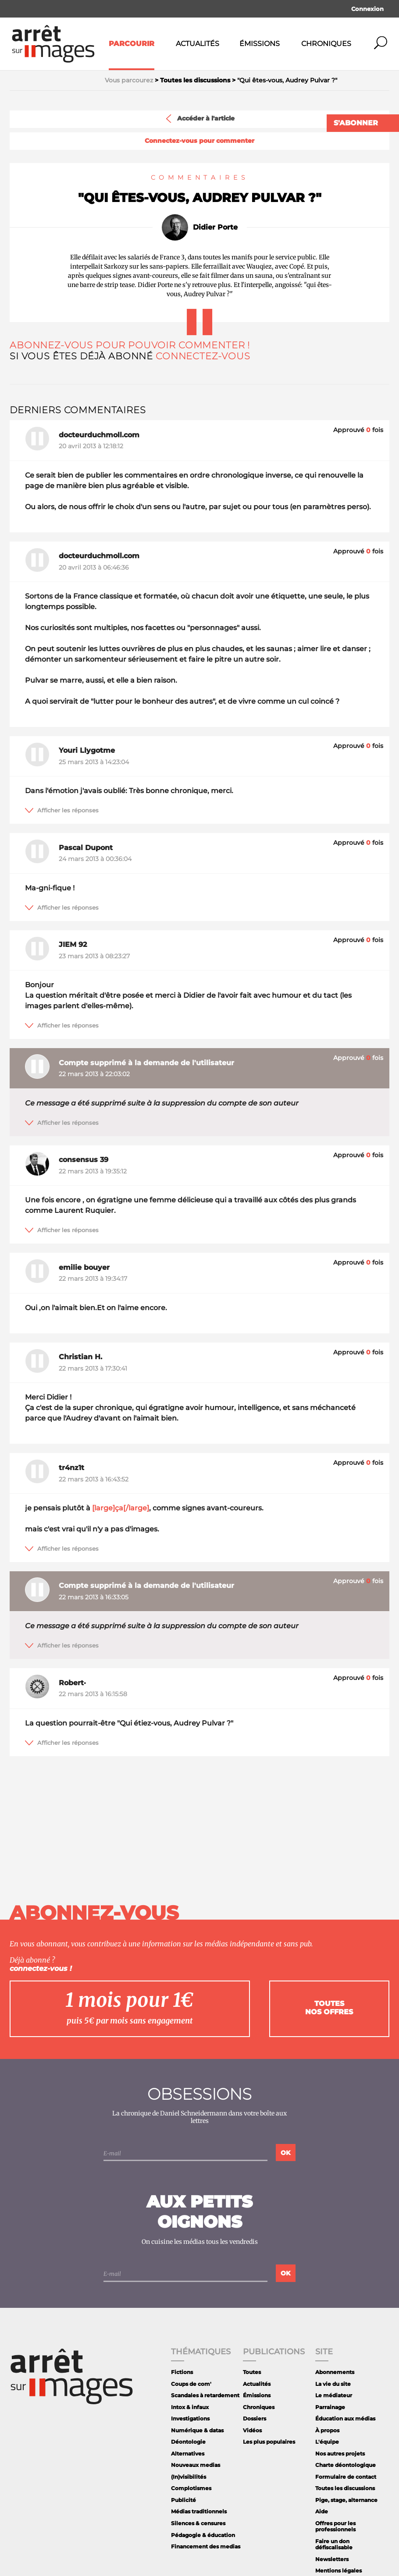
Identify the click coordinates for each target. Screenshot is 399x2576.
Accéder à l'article (199, 118)
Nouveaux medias (195, 2465)
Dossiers (254, 2418)
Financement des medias (205, 2546)
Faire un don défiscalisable (334, 2544)
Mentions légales (338, 2570)
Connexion (367, 8)
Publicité (183, 2500)
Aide (321, 2511)
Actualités (197, 43)
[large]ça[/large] (120, 1508)
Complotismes (191, 2488)
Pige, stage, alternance (346, 2500)
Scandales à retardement (205, 2395)
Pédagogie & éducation (203, 2535)
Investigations (190, 2418)
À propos (327, 2430)
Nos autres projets (340, 2453)
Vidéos (252, 2430)
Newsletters (332, 2559)
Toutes (252, 2372)
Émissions (259, 43)
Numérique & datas (197, 2430)
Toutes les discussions (345, 2488)
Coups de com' (191, 2384)
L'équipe (327, 2441)
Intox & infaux (190, 2407)
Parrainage (330, 2407)
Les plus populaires (269, 2441)
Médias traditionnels (199, 2511)
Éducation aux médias (345, 2418)
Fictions (182, 2372)
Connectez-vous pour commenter (199, 141)
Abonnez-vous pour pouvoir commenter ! (130, 345)
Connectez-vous (203, 356)
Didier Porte (215, 227)
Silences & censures (198, 2523)
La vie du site (333, 2384)
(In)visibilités (188, 2476)
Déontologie (188, 2441)
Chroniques (326, 43)
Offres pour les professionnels (335, 2526)
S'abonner (356, 123)
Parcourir (131, 43)
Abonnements (334, 2372)
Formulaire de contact (345, 2476)
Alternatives (187, 2453)
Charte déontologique (345, 2465)
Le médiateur (333, 2395)
